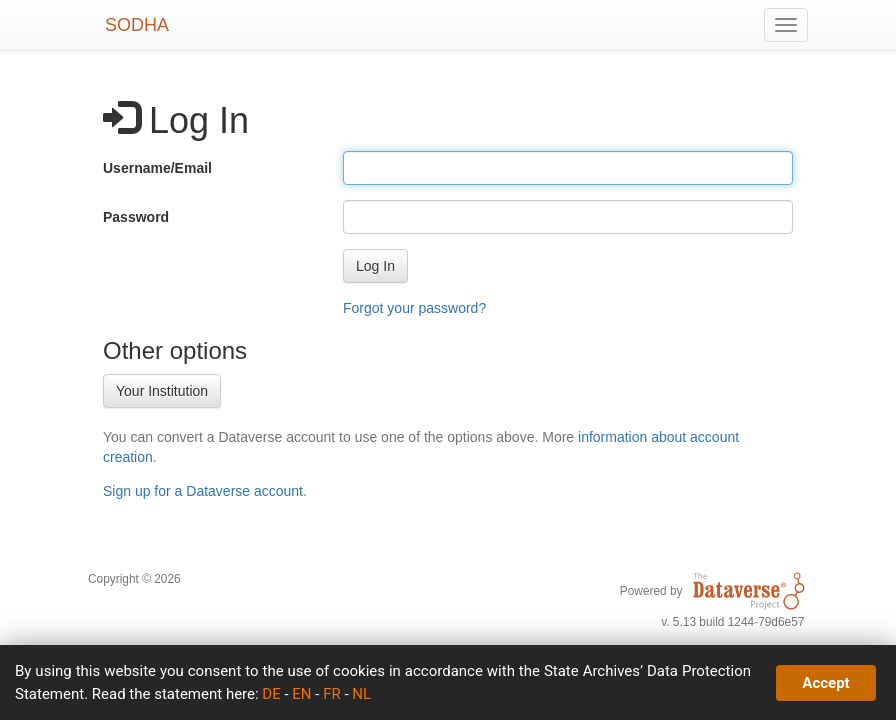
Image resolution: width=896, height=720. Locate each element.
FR (332, 694)
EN (301, 694)
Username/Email (157, 168)
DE (271, 694)
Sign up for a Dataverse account (203, 491)
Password (136, 217)
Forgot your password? (414, 308)
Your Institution (162, 391)
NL (361, 694)
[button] (375, 266)
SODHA (137, 25)
